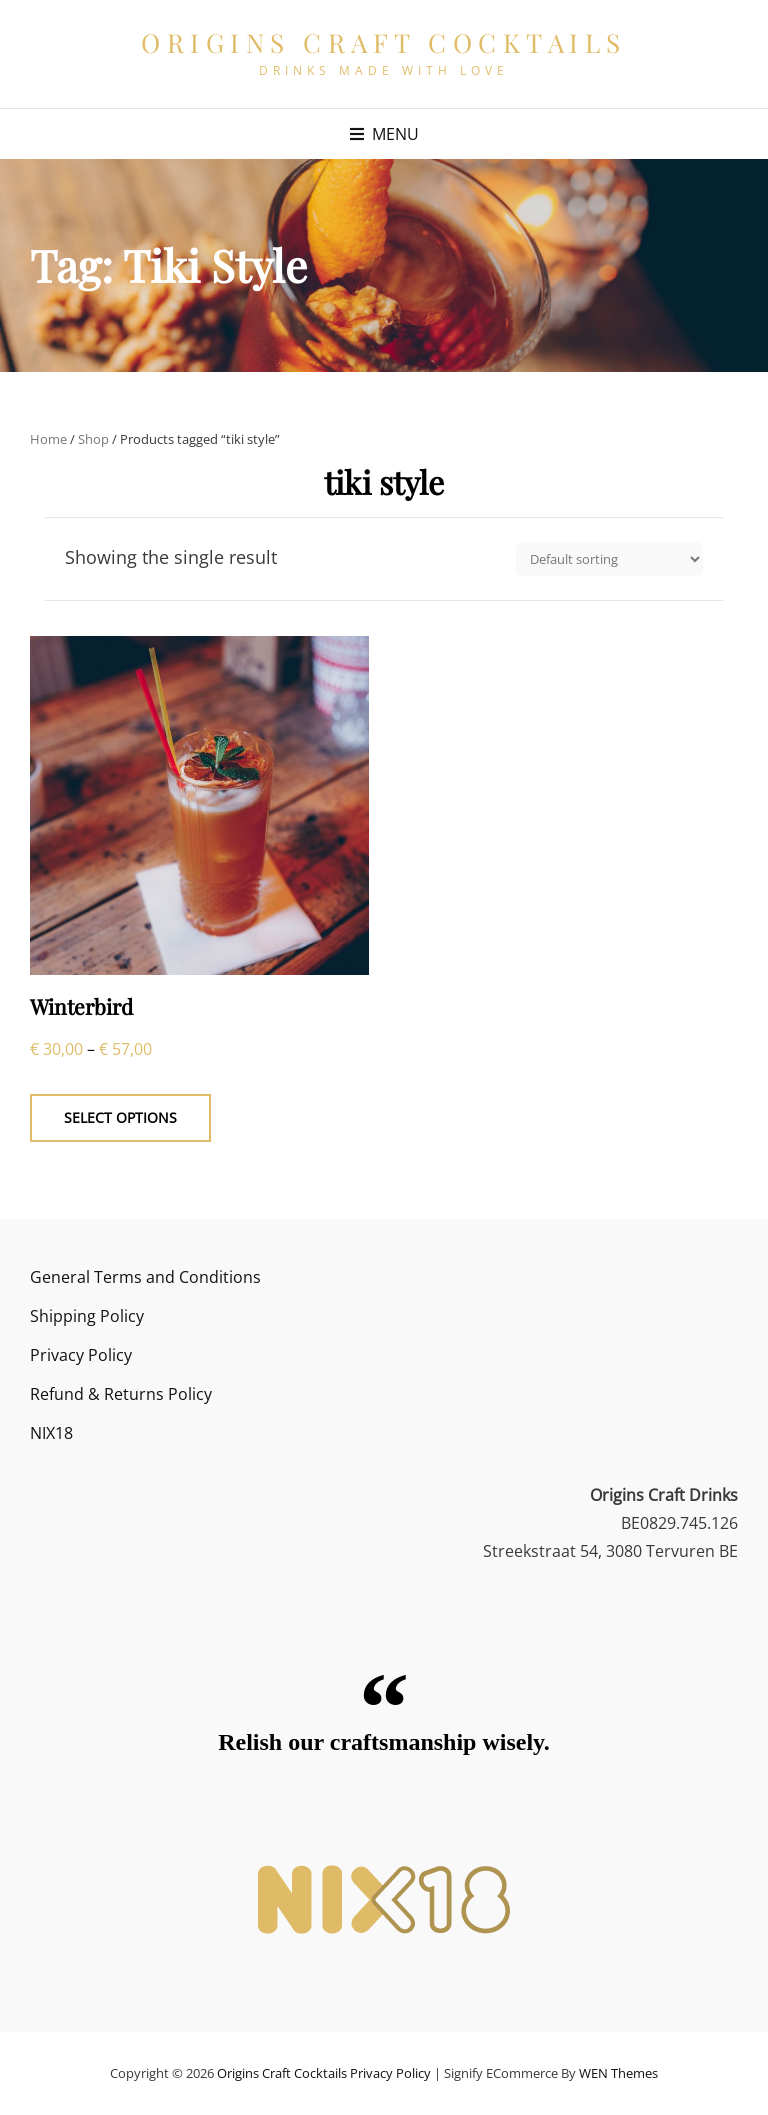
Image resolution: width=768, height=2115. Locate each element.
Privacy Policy (81, 1355)
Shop (93, 439)
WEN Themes (618, 2073)
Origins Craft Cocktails (384, 42)
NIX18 (51, 1433)
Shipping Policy (87, 1316)
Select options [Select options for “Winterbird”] (120, 1117)
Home (48, 439)
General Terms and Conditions (145, 1277)
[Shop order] (609, 559)
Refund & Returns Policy (121, 1394)
